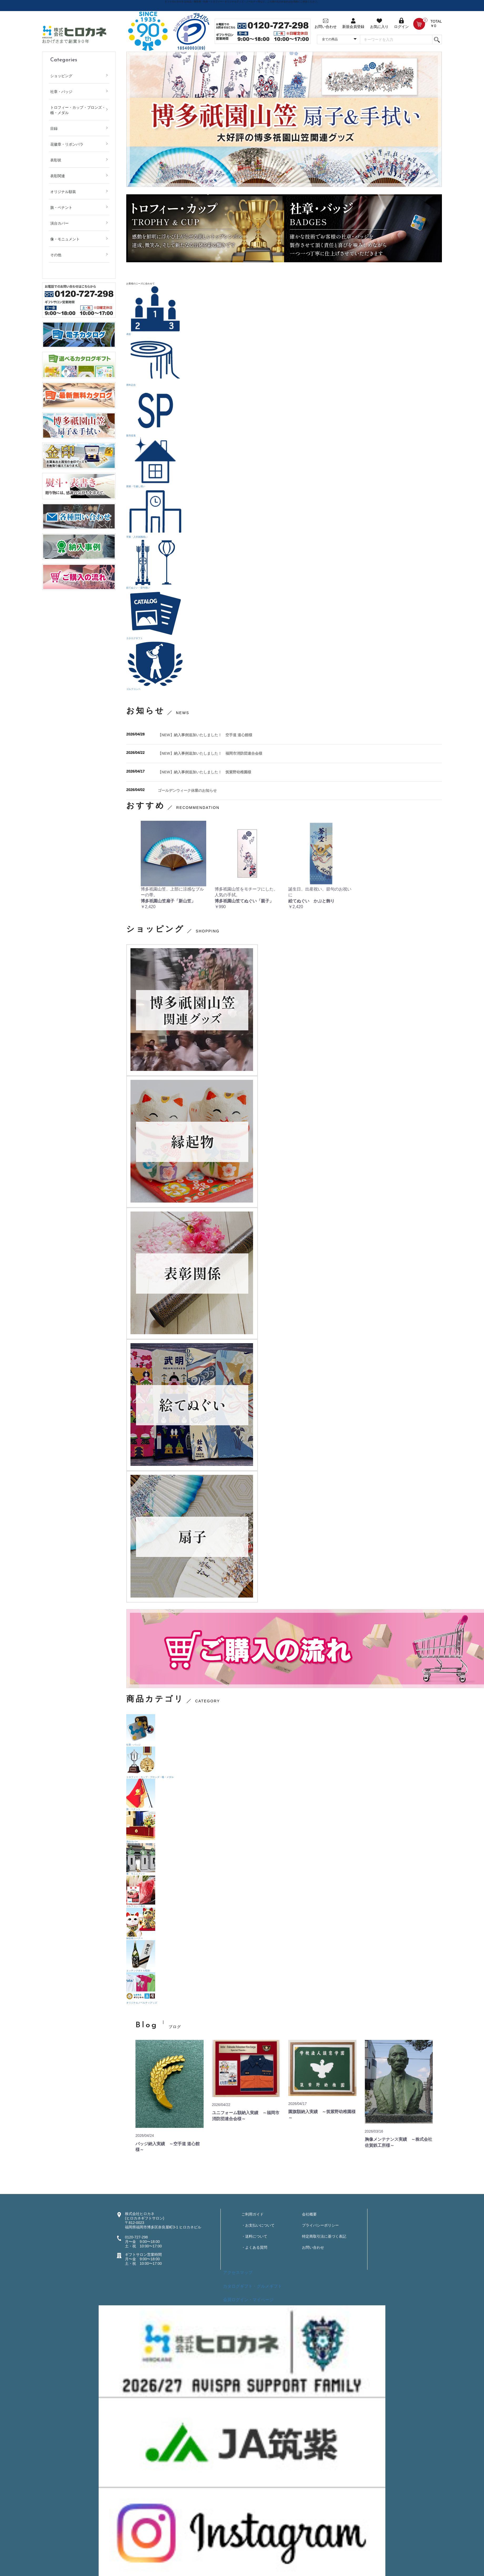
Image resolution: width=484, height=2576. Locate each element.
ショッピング (61, 76)
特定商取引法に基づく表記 (324, 2236)
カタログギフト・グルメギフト (252, 2286)
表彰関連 (57, 176)
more (423, 2027)
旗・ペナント (61, 207)
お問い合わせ (313, 2247)
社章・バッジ (61, 92)
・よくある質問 (254, 2247)
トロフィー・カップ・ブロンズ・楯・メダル (77, 110)
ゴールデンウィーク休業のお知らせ (187, 790)
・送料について (254, 2236)
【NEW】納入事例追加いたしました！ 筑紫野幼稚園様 (204, 772)
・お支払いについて (258, 2225)
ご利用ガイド (252, 2214)
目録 (54, 128)
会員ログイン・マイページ (248, 2299)
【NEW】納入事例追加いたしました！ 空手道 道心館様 (205, 735)
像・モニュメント (65, 239)
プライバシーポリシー (320, 2225)
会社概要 (309, 2214)
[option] (284, 119)
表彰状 (55, 160)
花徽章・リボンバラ (66, 144)
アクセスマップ (238, 2272)
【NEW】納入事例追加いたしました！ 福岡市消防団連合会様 (210, 753)
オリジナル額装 (63, 192)
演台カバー (59, 223)
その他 (55, 255)
